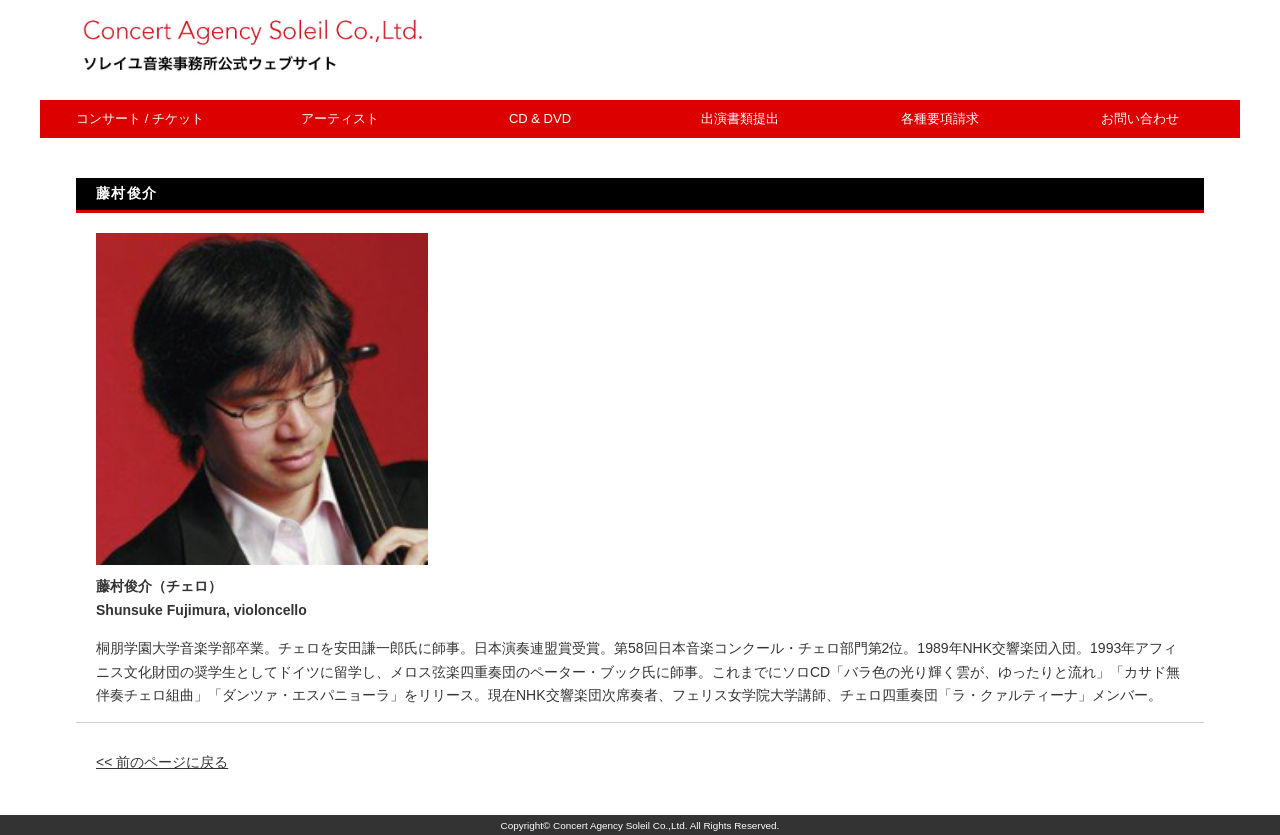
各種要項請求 (940, 118)
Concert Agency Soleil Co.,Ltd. (620, 825)
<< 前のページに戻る (162, 762)
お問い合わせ (1140, 118)
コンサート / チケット (140, 118)
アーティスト (340, 118)
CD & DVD (540, 118)
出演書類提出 (740, 118)
